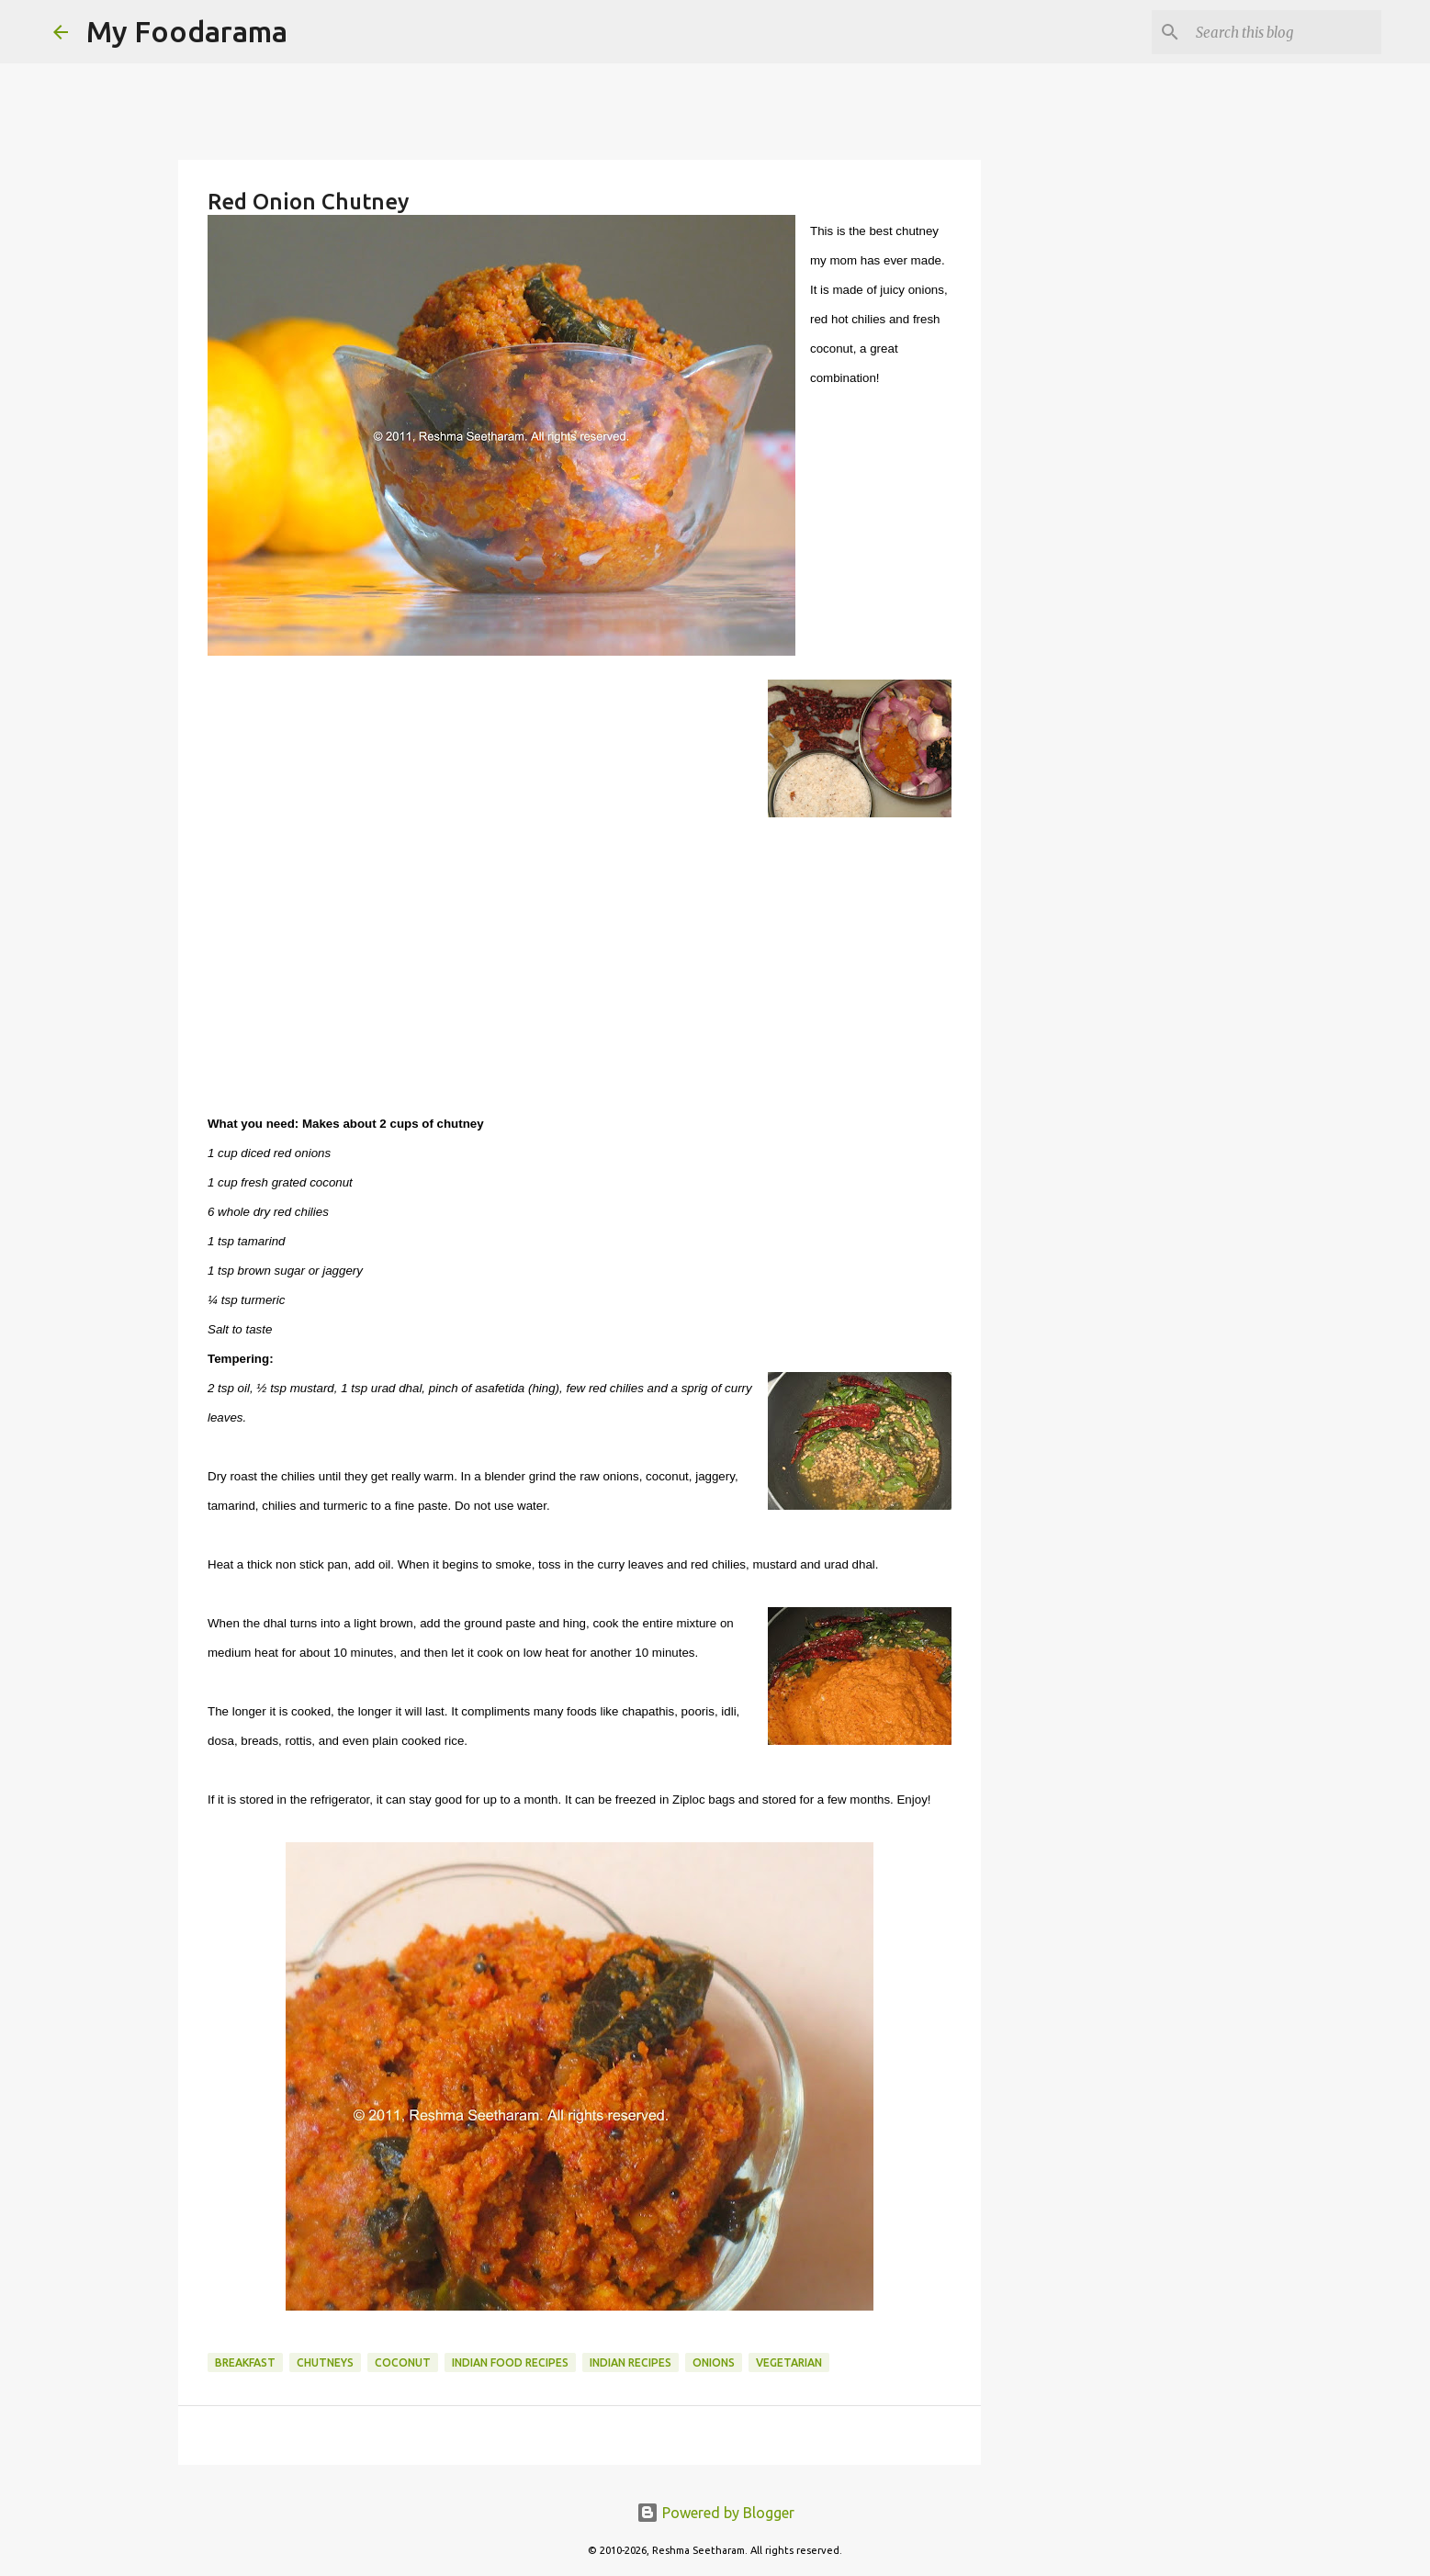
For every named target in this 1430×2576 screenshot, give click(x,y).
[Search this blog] (1284, 32)
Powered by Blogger (715, 2512)
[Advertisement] (579, 969)
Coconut (403, 2362)
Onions (713, 2362)
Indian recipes (630, 2362)
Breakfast (245, 2362)
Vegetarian (789, 2362)
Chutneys (325, 2362)
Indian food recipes (510, 2362)
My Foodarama (186, 31)
